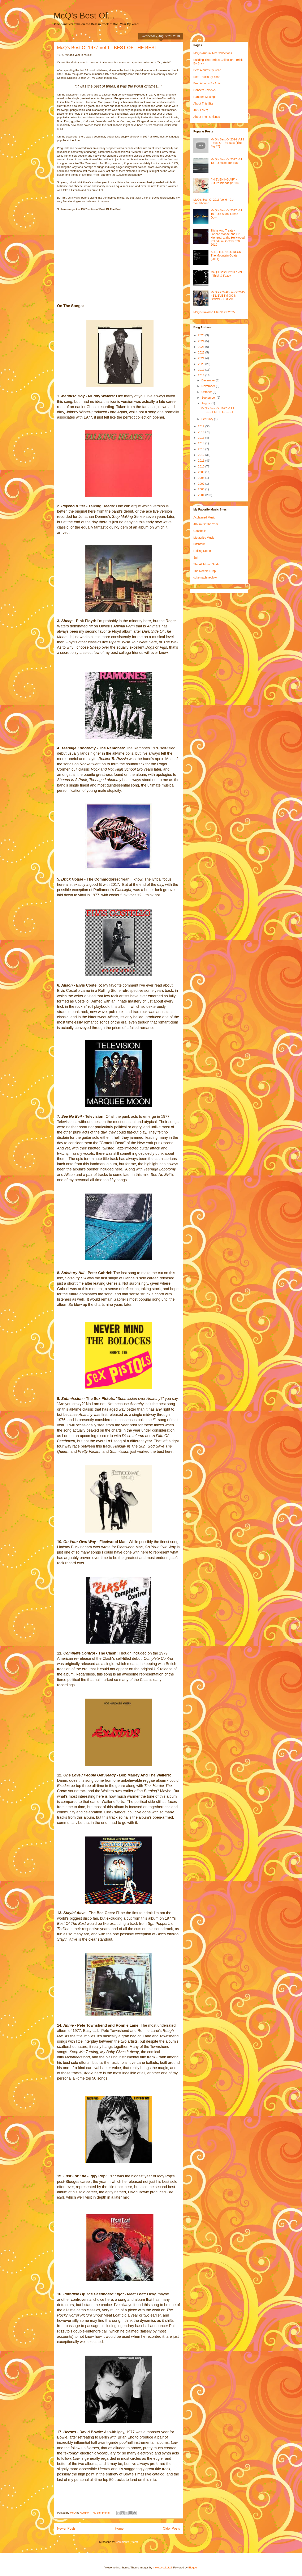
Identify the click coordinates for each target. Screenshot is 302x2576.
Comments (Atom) (127, 2541)
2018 (201, 375)
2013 (201, 449)
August (206, 403)
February (207, 419)
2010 (201, 466)
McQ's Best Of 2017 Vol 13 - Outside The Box (226, 161)
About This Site (203, 103)
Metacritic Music (203, 537)
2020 (201, 364)
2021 (201, 358)
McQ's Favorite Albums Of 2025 (214, 312)
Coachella (199, 531)
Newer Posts (66, 2528)
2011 (201, 460)
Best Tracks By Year (206, 77)
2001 (201, 495)
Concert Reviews (204, 90)
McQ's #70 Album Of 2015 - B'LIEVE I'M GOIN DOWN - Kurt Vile (228, 296)
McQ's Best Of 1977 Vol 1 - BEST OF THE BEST (107, 47)
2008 (201, 477)
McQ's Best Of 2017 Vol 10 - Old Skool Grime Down (226, 214)
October (207, 392)
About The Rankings (206, 116)
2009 (201, 472)
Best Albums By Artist (207, 83)
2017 (201, 426)
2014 (201, 443)
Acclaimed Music (204, 517)
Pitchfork (199, 544)
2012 (201, 455)
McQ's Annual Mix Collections (212, 53)
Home (119, 2528)
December (208, 380)
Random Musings (204, 96)
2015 (201, 437)
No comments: (102, 2512)
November (208, 386)
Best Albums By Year (207, 70)
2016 (201, 432)
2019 (201, 369)
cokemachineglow (205, 577)
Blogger (193, 2567)
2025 (201, 335)
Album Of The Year (205, 524)
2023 (201, 346)
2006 (201, 489)
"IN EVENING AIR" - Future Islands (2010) (225, 181)
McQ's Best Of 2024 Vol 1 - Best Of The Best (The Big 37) (227, 143)
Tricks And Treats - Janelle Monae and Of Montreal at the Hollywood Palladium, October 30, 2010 (228, 237)
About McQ (200, 110)
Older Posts (171, 2528)
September (208, 397)
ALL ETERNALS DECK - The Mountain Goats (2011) (227, 255)
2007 (201, 483)
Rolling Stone (202, 550)
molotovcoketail (162, 2567)
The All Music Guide (206, 564)
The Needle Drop (204, 571)
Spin (196, 557)
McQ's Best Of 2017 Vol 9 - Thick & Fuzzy (227, 273)
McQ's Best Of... (84, 15)
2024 (201, 341)
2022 (201, 352)
